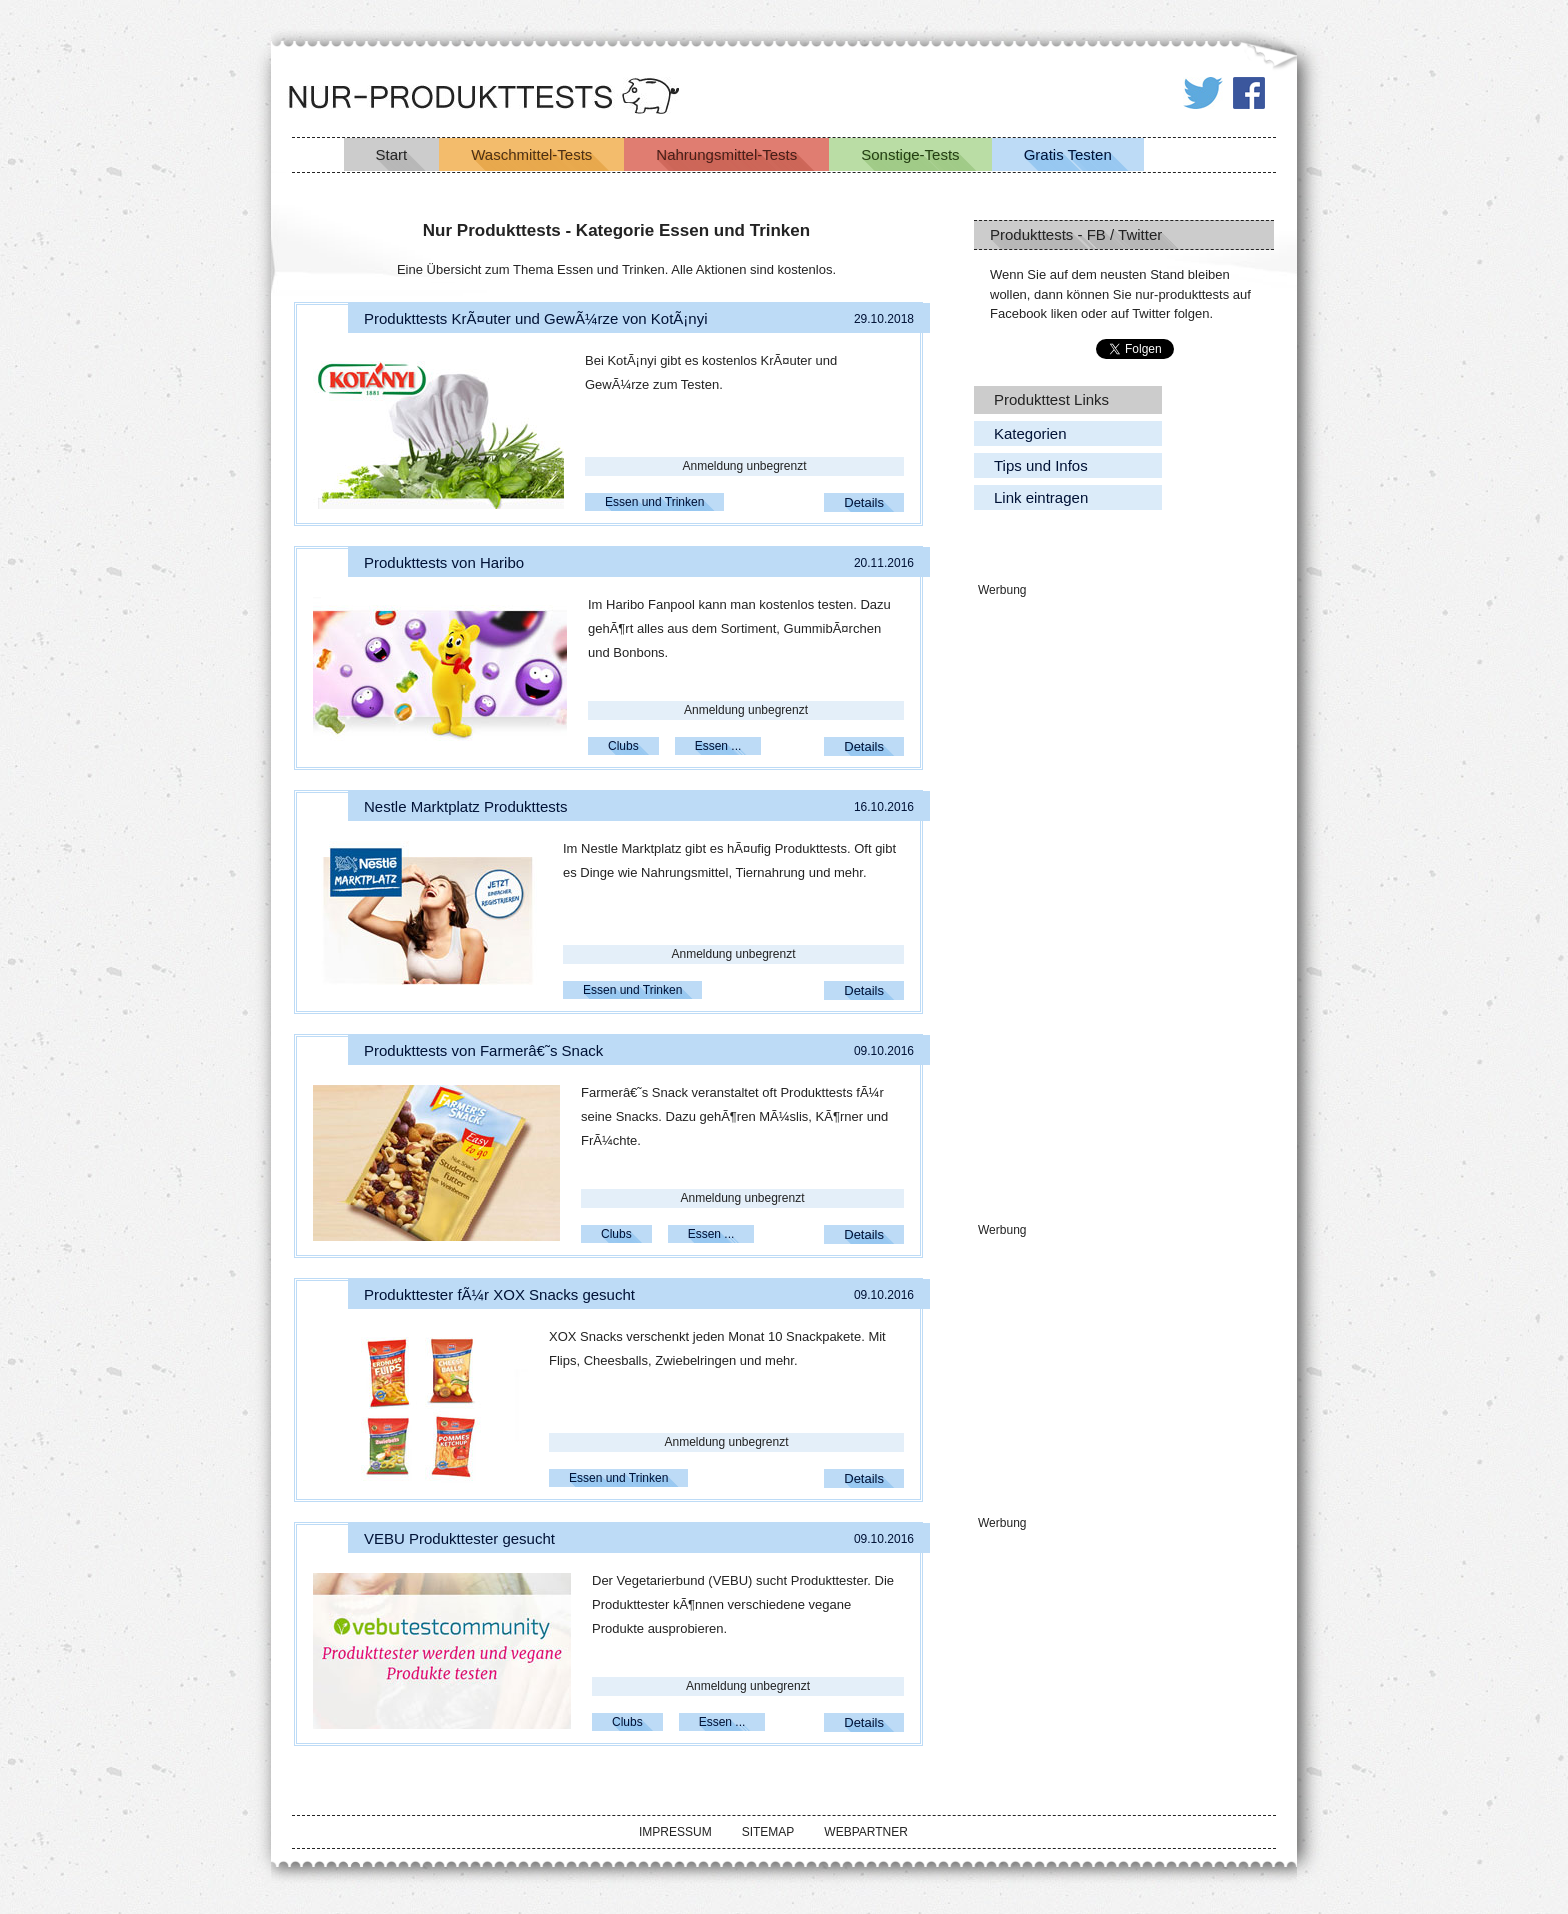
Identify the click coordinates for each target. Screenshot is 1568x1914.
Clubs (623, 746)
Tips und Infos (1041, 465)
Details (864, 502)
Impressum (675, 1832)
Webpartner (866, 1832)
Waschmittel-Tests (531, 154)
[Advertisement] (1124, 901)
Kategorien (1030, 433)
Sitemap (768, 1832)
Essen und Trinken (654, 502)
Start (392, 154)
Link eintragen (1041, 497)
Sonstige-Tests (910, 154)
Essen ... (718, 746)
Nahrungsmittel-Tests (726, 154)
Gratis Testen (1068, 154)
